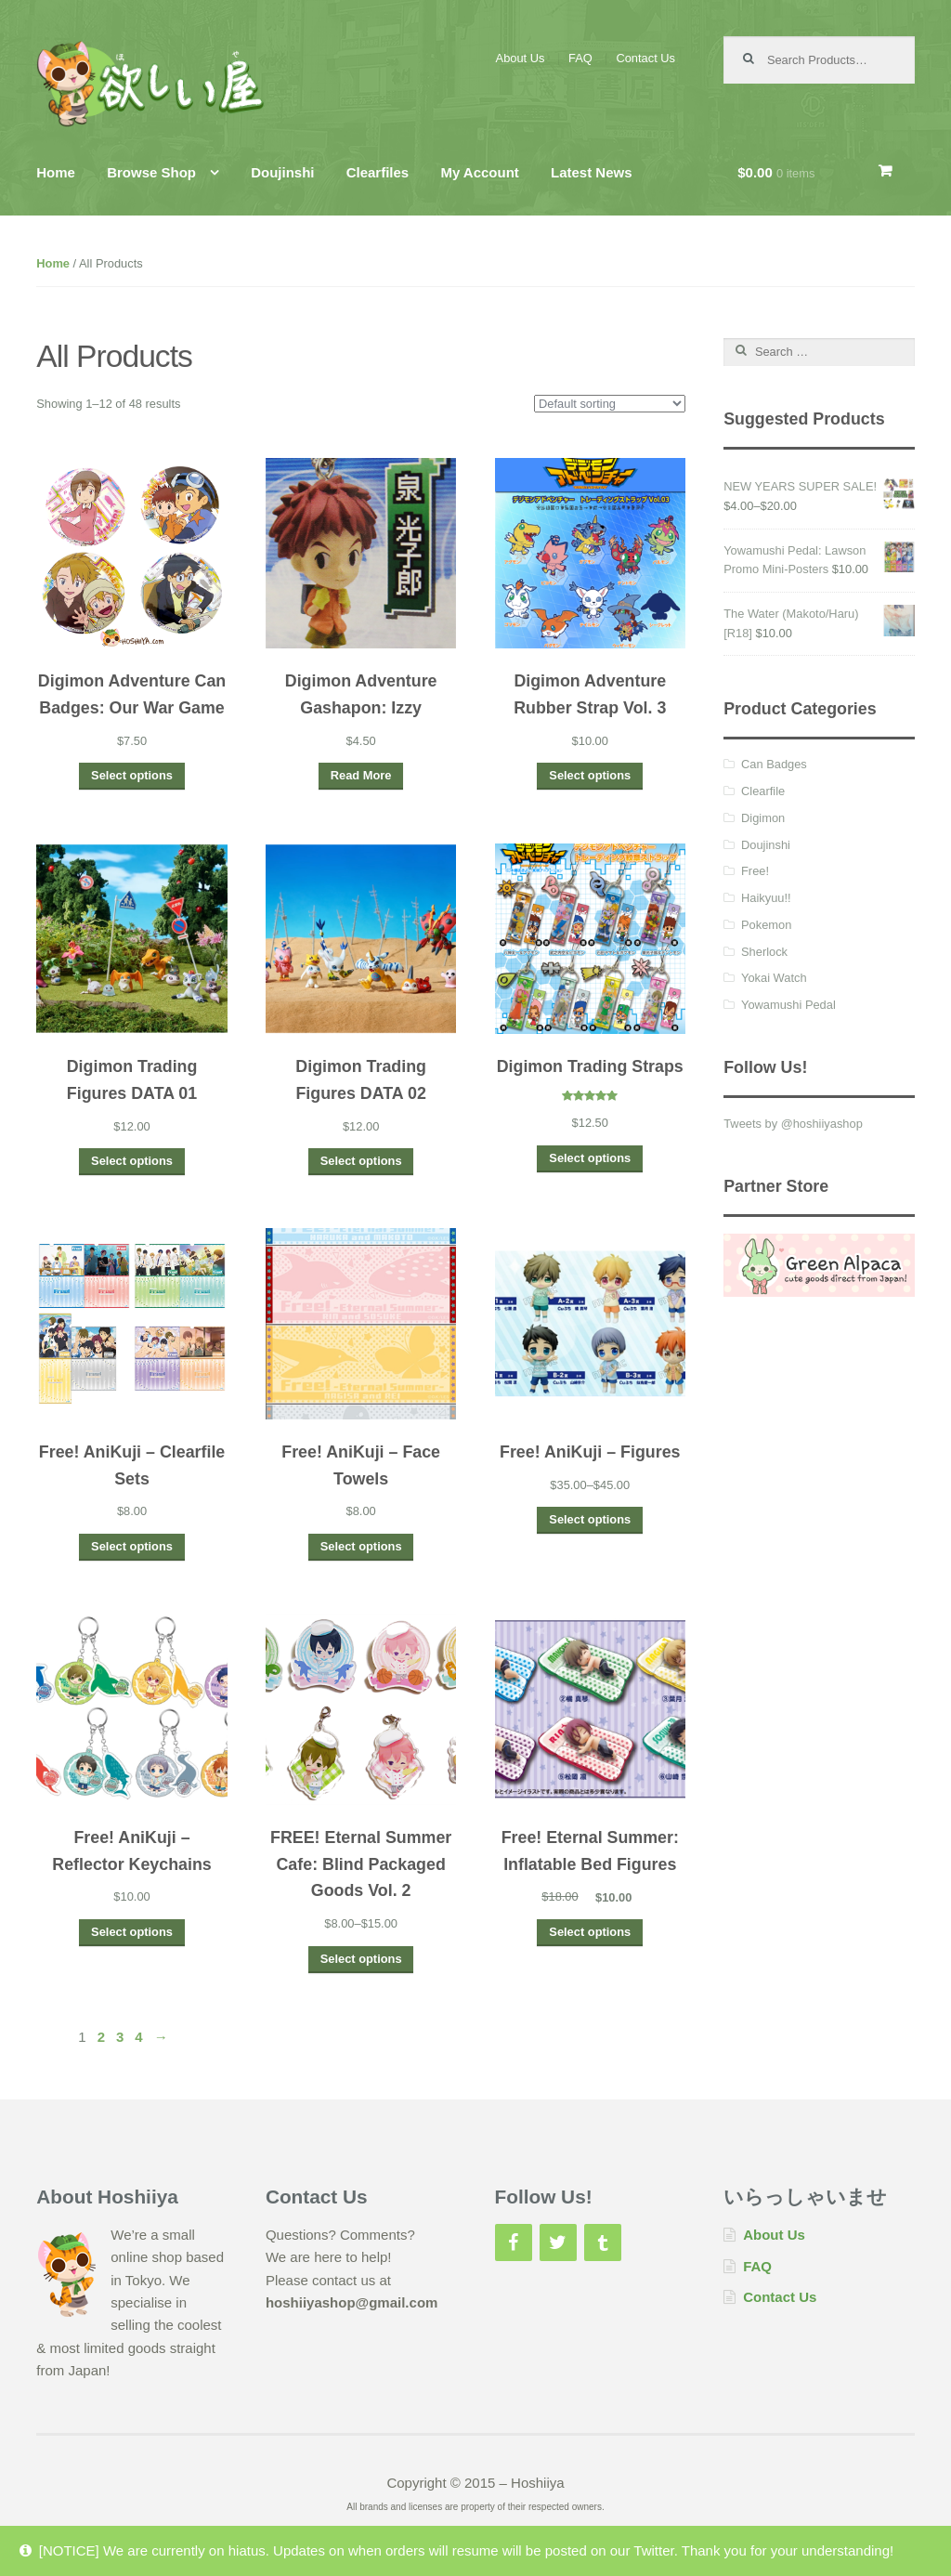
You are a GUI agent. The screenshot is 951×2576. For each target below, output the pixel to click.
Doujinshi (282, 172)
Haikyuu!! (766, 898)
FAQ (580, 58)
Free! (755, 871)
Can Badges (774, 764)
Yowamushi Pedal (788, 1005)
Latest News (591, 172)
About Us (520, 58)
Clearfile (763, 791)
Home (55, 172)
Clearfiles (378, 172)
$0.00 (775, 172)
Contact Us (645, 58)
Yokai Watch (774, 978)
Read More (361, 775)
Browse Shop (151, 172)
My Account (479, 172)
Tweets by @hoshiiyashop (793, 1124)
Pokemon (766, 925)
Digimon (763, 818)
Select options (132, 775)
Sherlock (764, 952)
